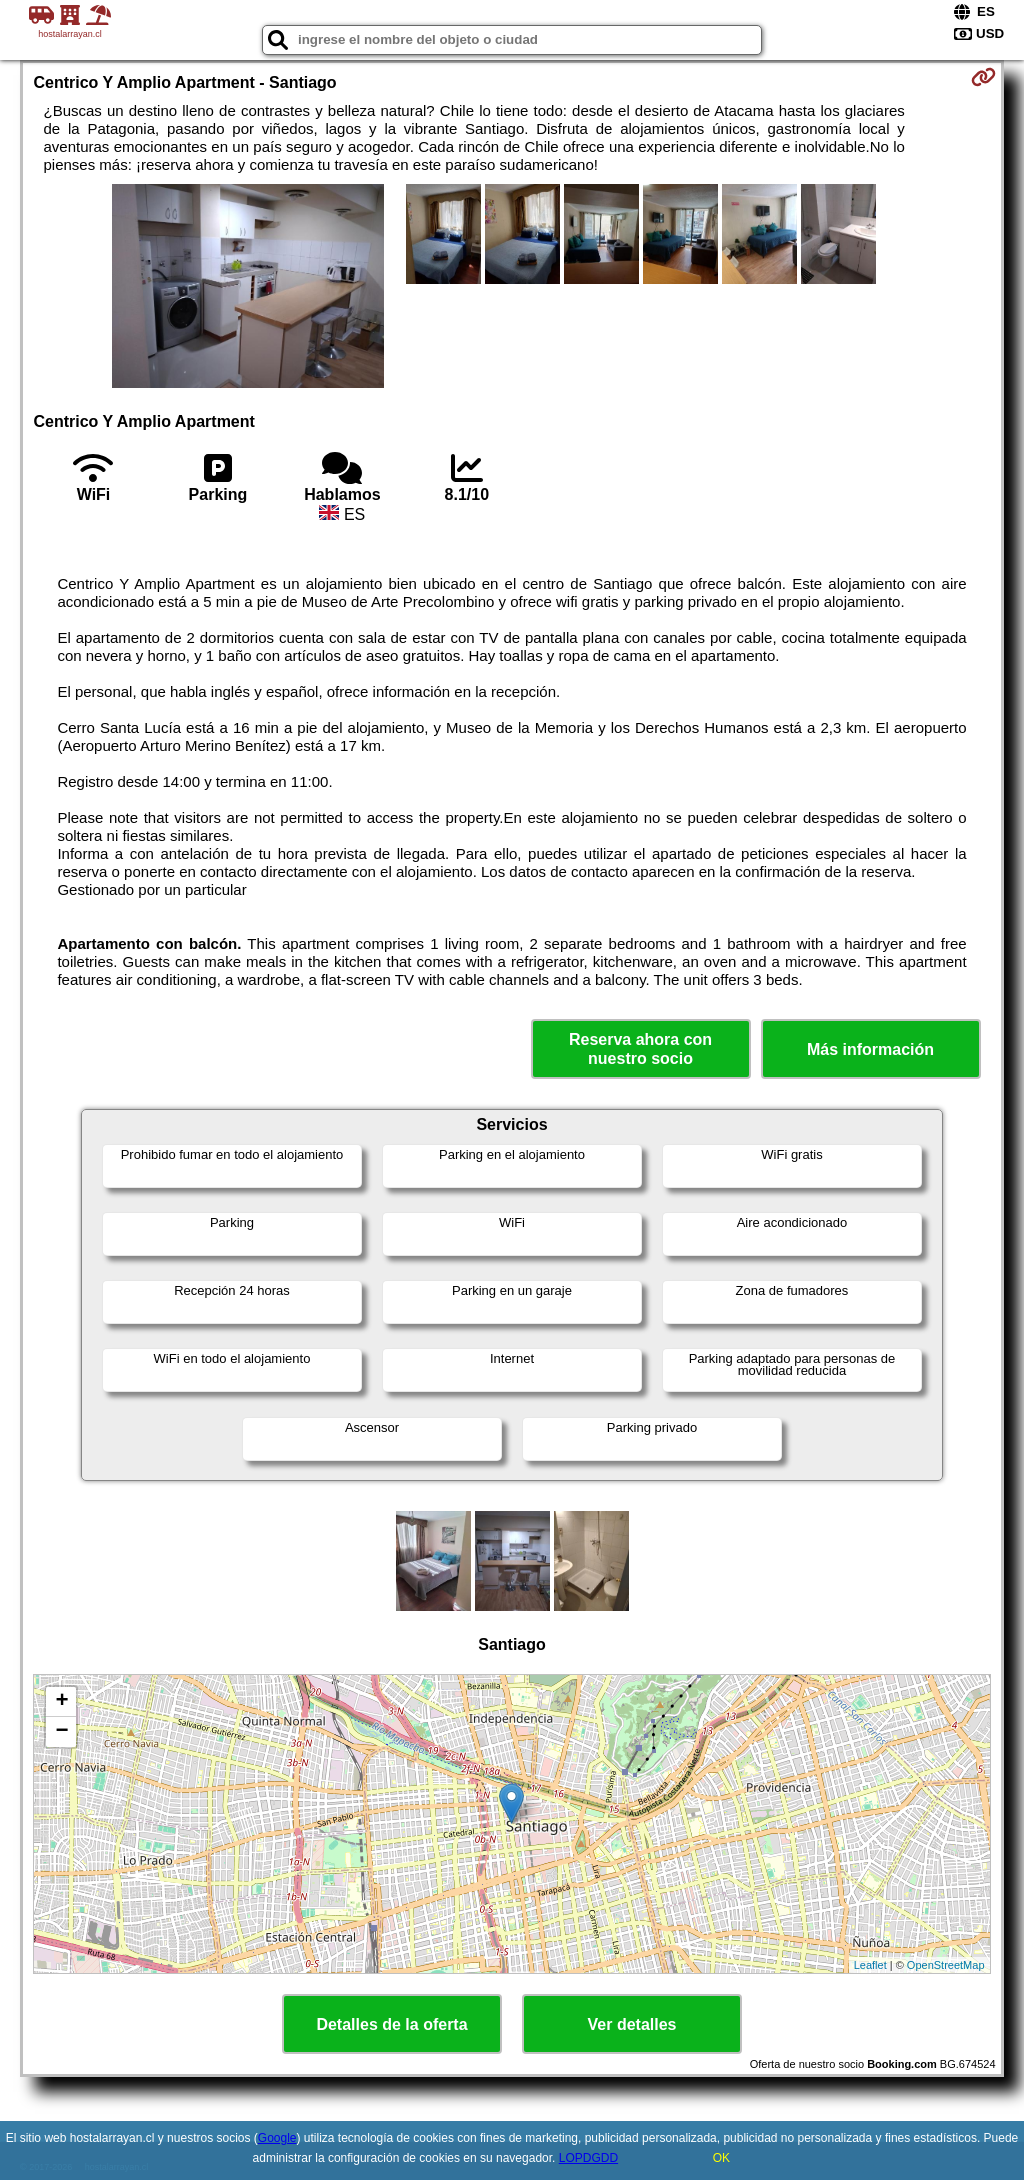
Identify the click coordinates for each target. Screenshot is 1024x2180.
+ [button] (61, 1702)
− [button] (61, 1732)
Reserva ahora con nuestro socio (640, 1049)
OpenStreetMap (946, 1965)
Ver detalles (632, 2024)
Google (277, 2138)
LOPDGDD (588, 2158)
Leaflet (870, 1965)
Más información (870, 1049)
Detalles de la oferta (391, 2024)
